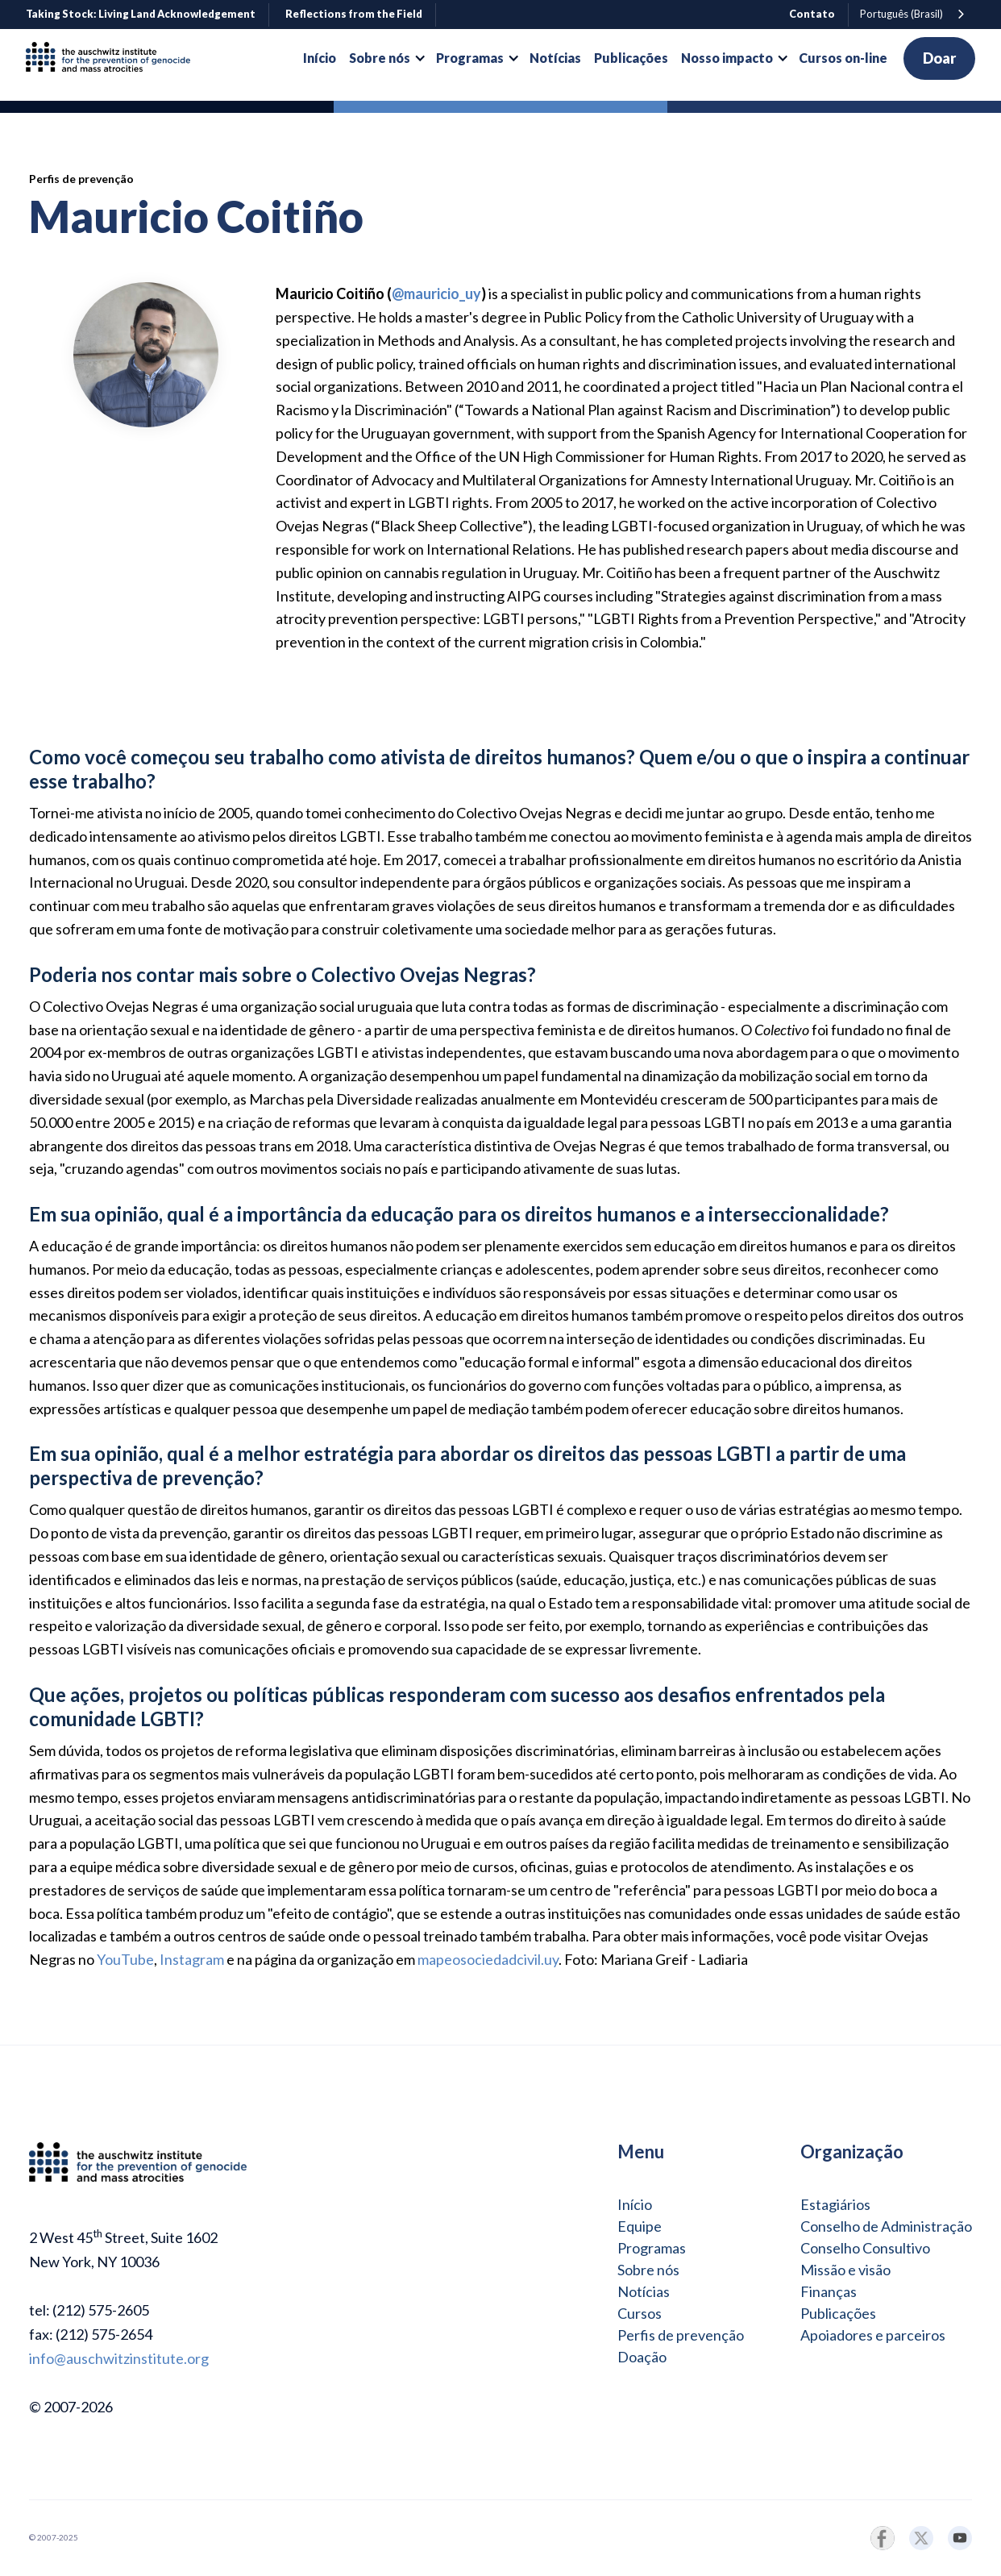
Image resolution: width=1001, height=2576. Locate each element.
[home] (114, 58)
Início (634, 2204)
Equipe (639, 2226)
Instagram (192, 1959)
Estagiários (835, 2204)
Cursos (639, 2313)
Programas (651, 2248)
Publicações (838, 2313)
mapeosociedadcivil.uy (488, 1959)
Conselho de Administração (886, 2226)
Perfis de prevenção (680, 2335)
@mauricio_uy (436, 293)
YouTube (125, 1959)
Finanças (828, 2291)
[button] (386, 58)
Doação (642, 2357)
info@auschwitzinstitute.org (119, 2358)
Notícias (643, 2291)
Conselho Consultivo (865, 2248)
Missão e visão (845, 2269)
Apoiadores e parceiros (872, 2335)
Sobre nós (648, 2269)
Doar (939, 58)
